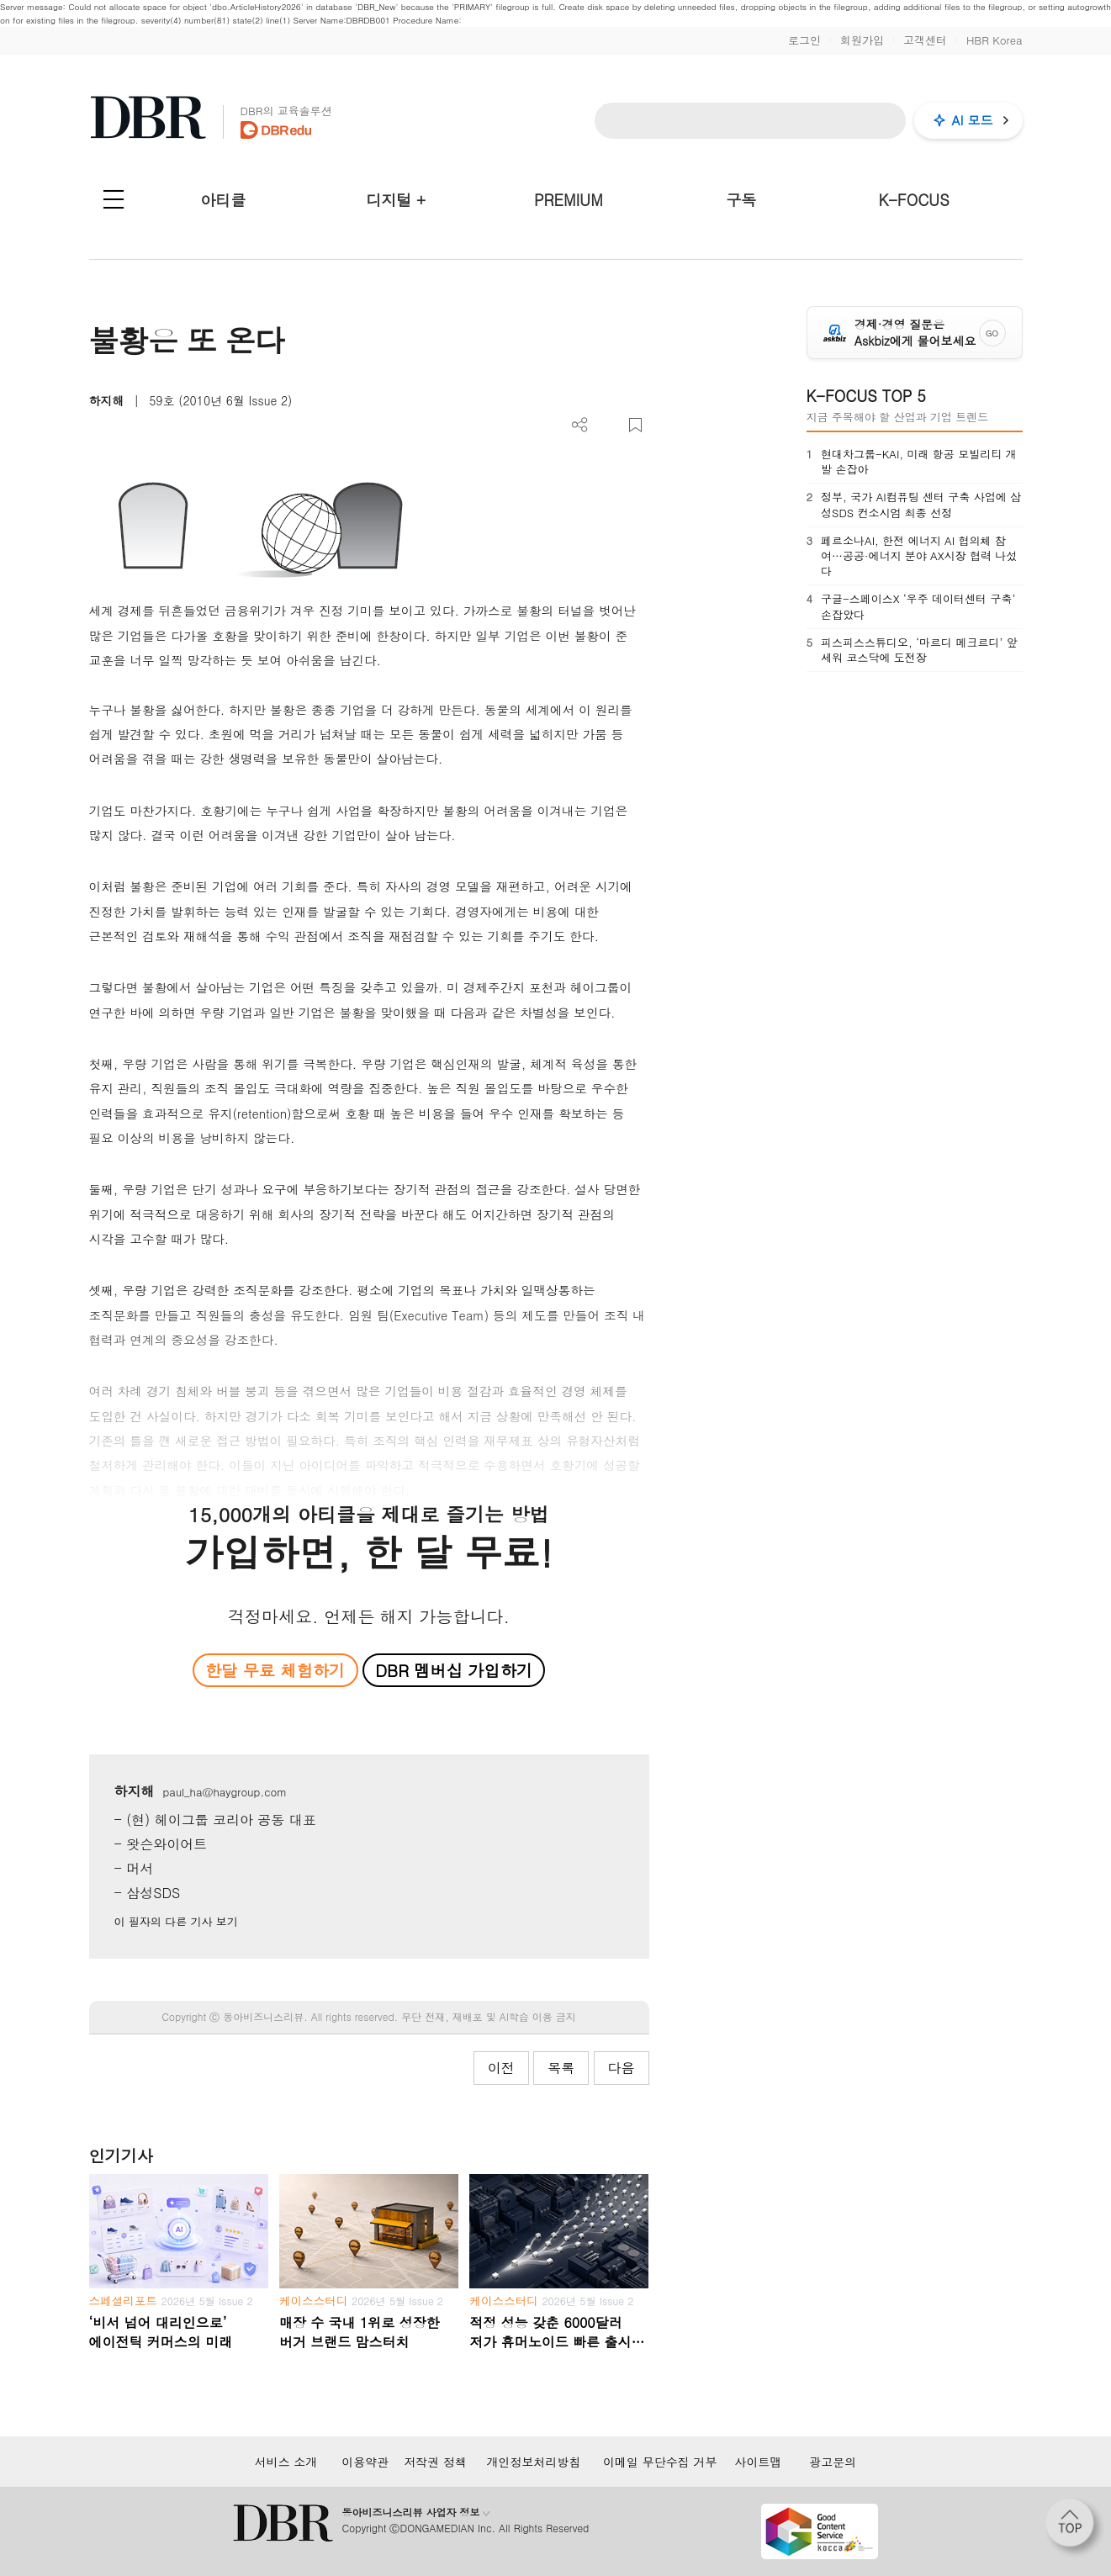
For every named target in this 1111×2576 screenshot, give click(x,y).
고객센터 (925, 40)
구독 (741, 199)
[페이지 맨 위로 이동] (1075, 2528)
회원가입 (862, 40)
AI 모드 (972, 120)
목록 (561, 2067)
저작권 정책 (435, 2461)
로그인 (804, 40)
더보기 (580, 425)
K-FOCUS (913, 199)
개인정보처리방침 (533, 2461)
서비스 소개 (286, 2461)
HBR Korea (994, 40)
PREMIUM (568, 199)
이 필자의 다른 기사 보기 (176, 1921)
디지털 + (396, 199)
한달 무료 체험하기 (275, 1669)
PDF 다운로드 (608, 425)
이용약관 (365, 2461)
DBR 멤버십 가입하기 (453, 1669)
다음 (621, 2067)
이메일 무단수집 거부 (660, 2461)
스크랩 (635, 425)
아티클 (223, 199)
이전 (501, 2067)
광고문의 (832, 2461)
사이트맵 (758, 2461)
